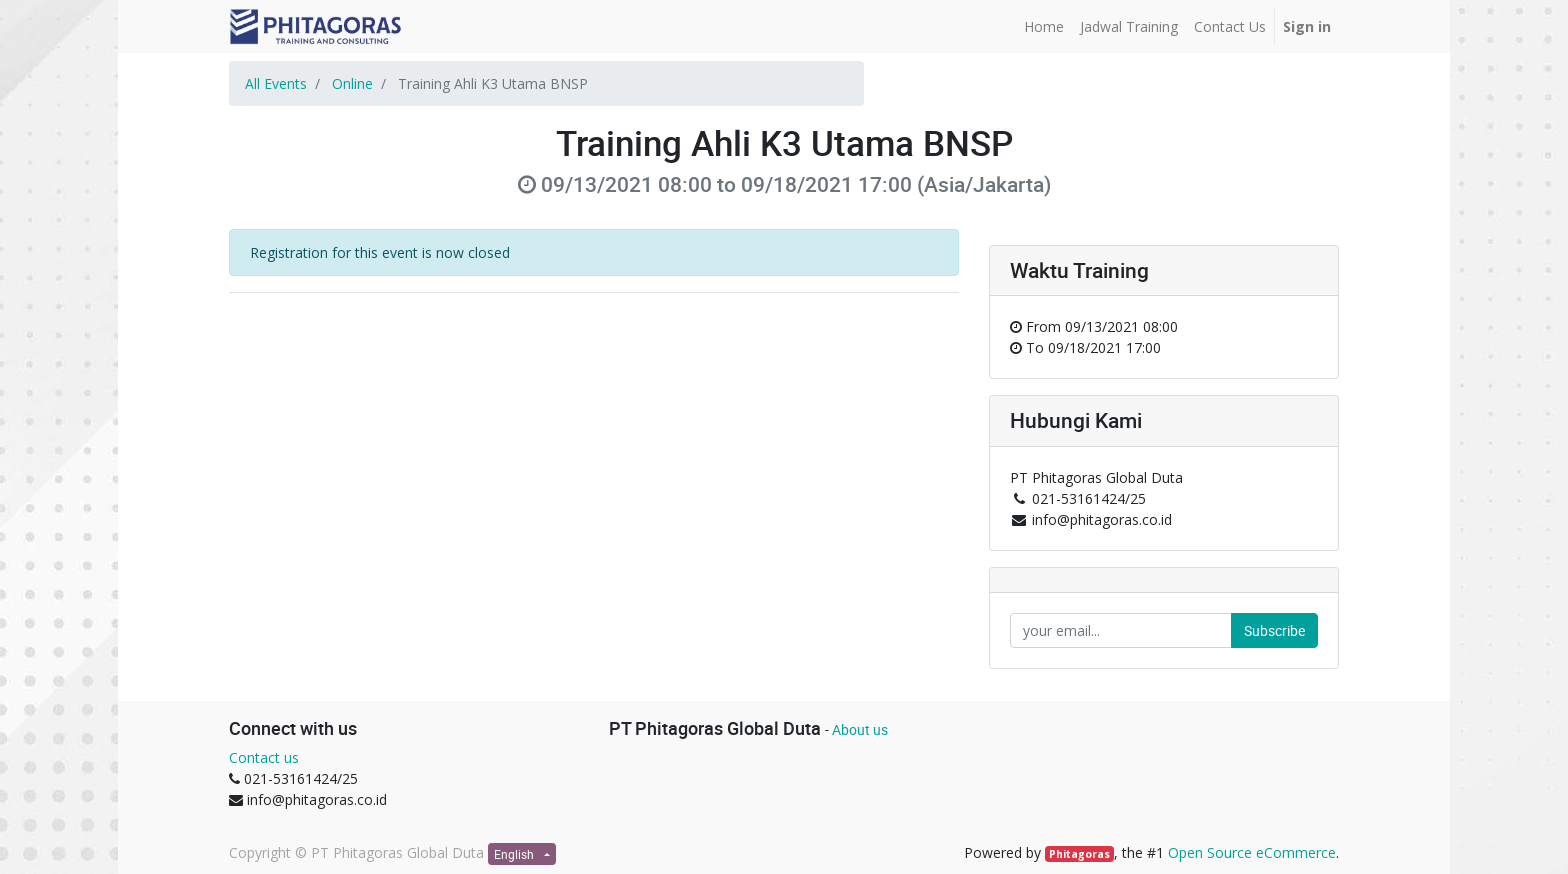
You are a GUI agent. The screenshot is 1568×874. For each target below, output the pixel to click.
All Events (276, 83)
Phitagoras (1079, 854)
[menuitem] (1044, 26)
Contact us (264, 757)
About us (860, 729)
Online (352, 83)
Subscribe (1274, 630)
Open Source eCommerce (1252, 852)
